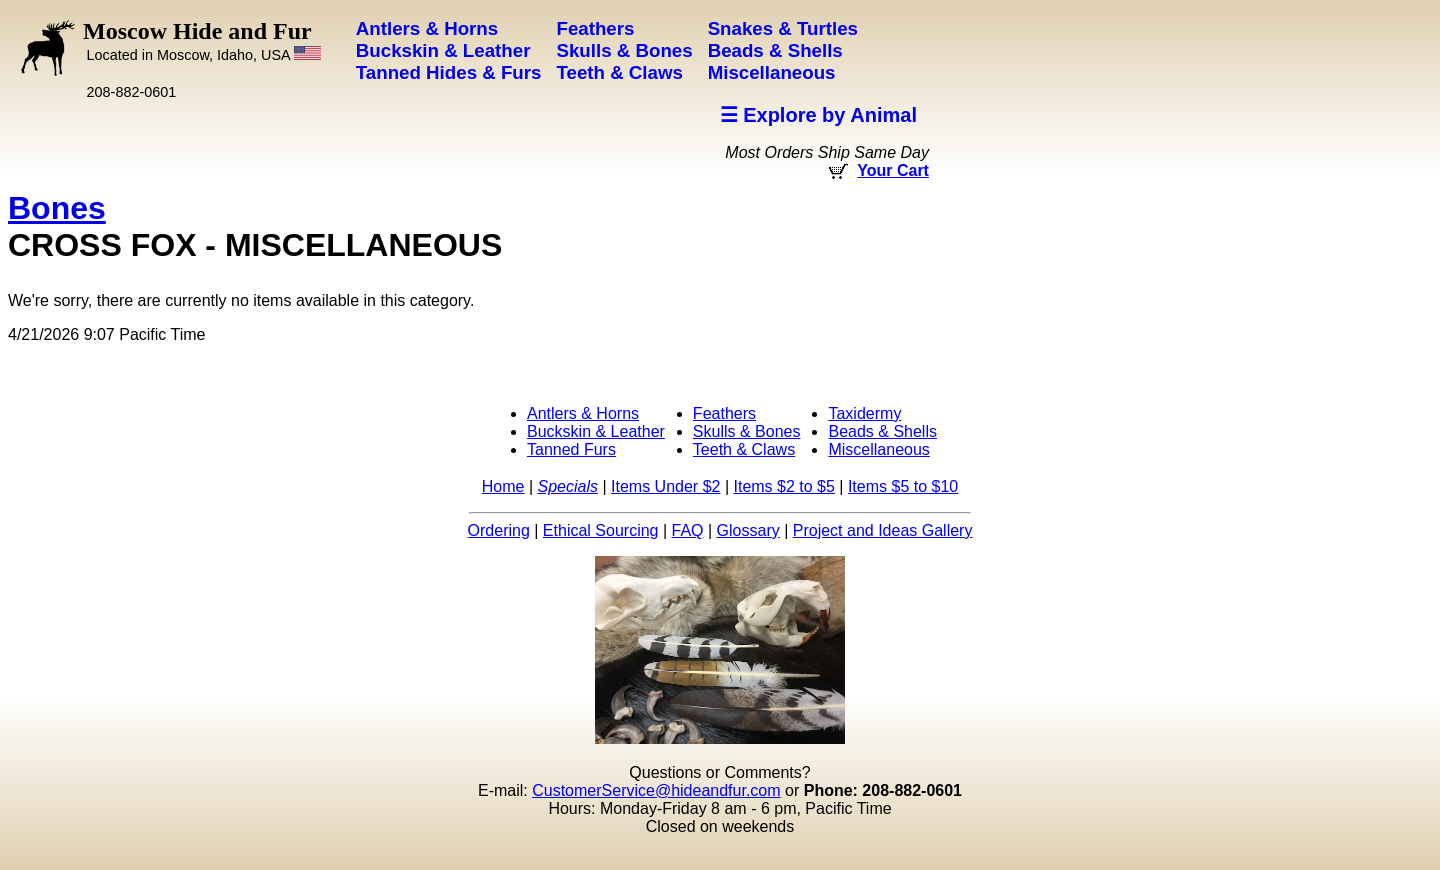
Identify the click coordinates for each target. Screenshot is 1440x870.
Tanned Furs (571, 449)
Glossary (748, 530)
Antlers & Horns (583, 413)
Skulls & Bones (747, 431)
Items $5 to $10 (903, 486)
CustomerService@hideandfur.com (656, 790)
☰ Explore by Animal (818, 115)
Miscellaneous (878, 449)
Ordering (499, 530)
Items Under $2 (665, 486)
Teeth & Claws (744, 449)
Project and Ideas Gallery (883, 530)
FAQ (688, 530)
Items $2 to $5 (783, 486)
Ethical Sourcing (601, 530)
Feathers (724, 413)
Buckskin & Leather (596, 431)
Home (503, 486)
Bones (57, 208)
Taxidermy (864, 413)
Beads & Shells (882, 431)
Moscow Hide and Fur (202, 40)
